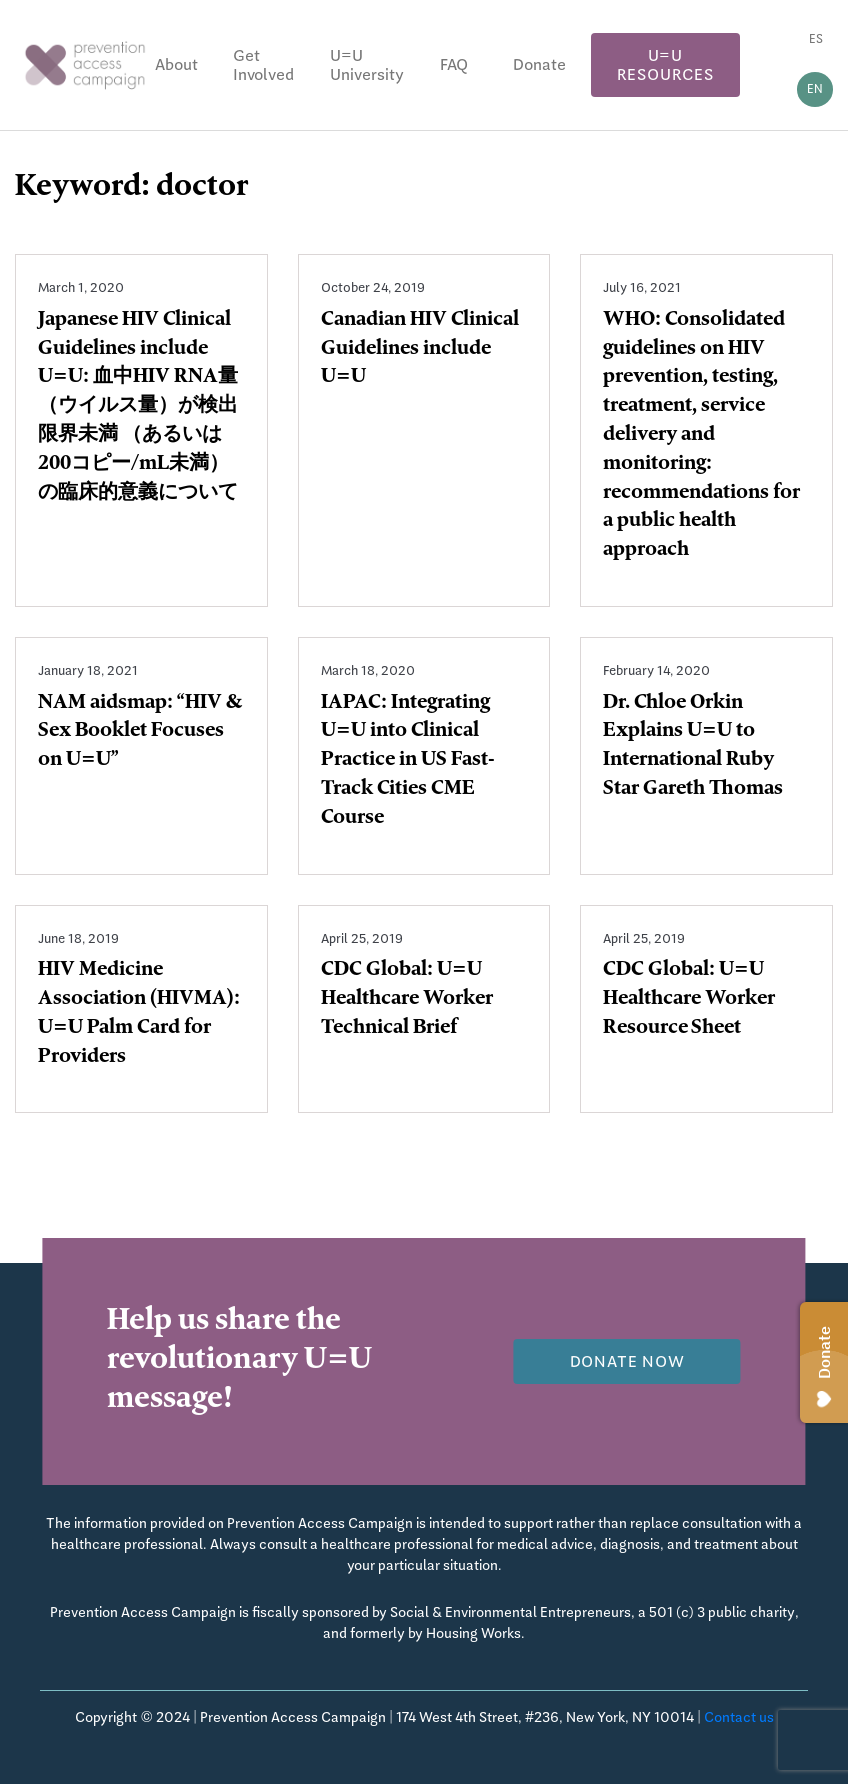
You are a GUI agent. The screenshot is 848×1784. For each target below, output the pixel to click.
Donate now (627, 1361)
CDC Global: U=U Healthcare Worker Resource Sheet (689, 1000)
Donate (539, 64)
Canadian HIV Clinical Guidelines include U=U (420, 350)
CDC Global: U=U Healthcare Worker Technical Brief (407, 1000)
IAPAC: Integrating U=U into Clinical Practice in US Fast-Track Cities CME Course (408, 761)
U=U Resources (665, 65)
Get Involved (263, 65)
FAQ (454, 64)
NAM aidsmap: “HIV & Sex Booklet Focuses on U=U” (140, 733)
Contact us (739, 1717)
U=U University (367, 65)
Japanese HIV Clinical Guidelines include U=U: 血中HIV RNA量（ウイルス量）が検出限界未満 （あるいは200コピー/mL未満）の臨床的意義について (138, 407)
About (176, 64)
